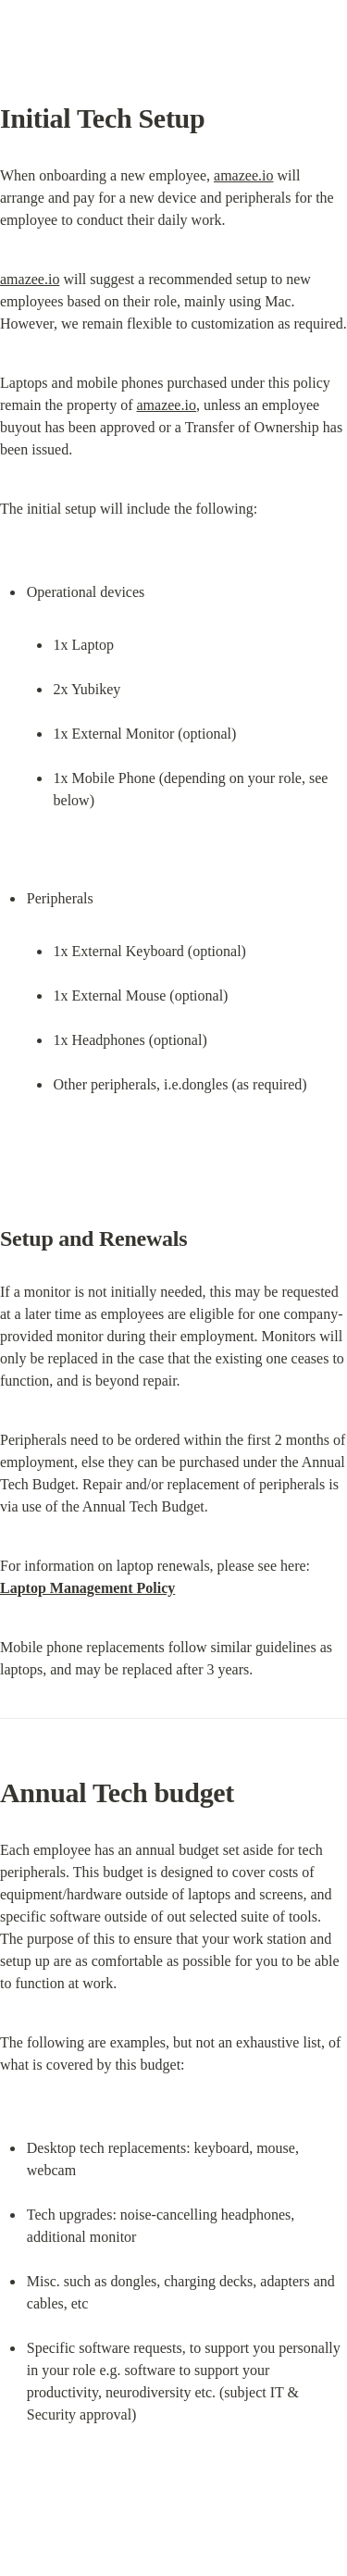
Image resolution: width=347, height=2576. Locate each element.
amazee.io (243, 175)
